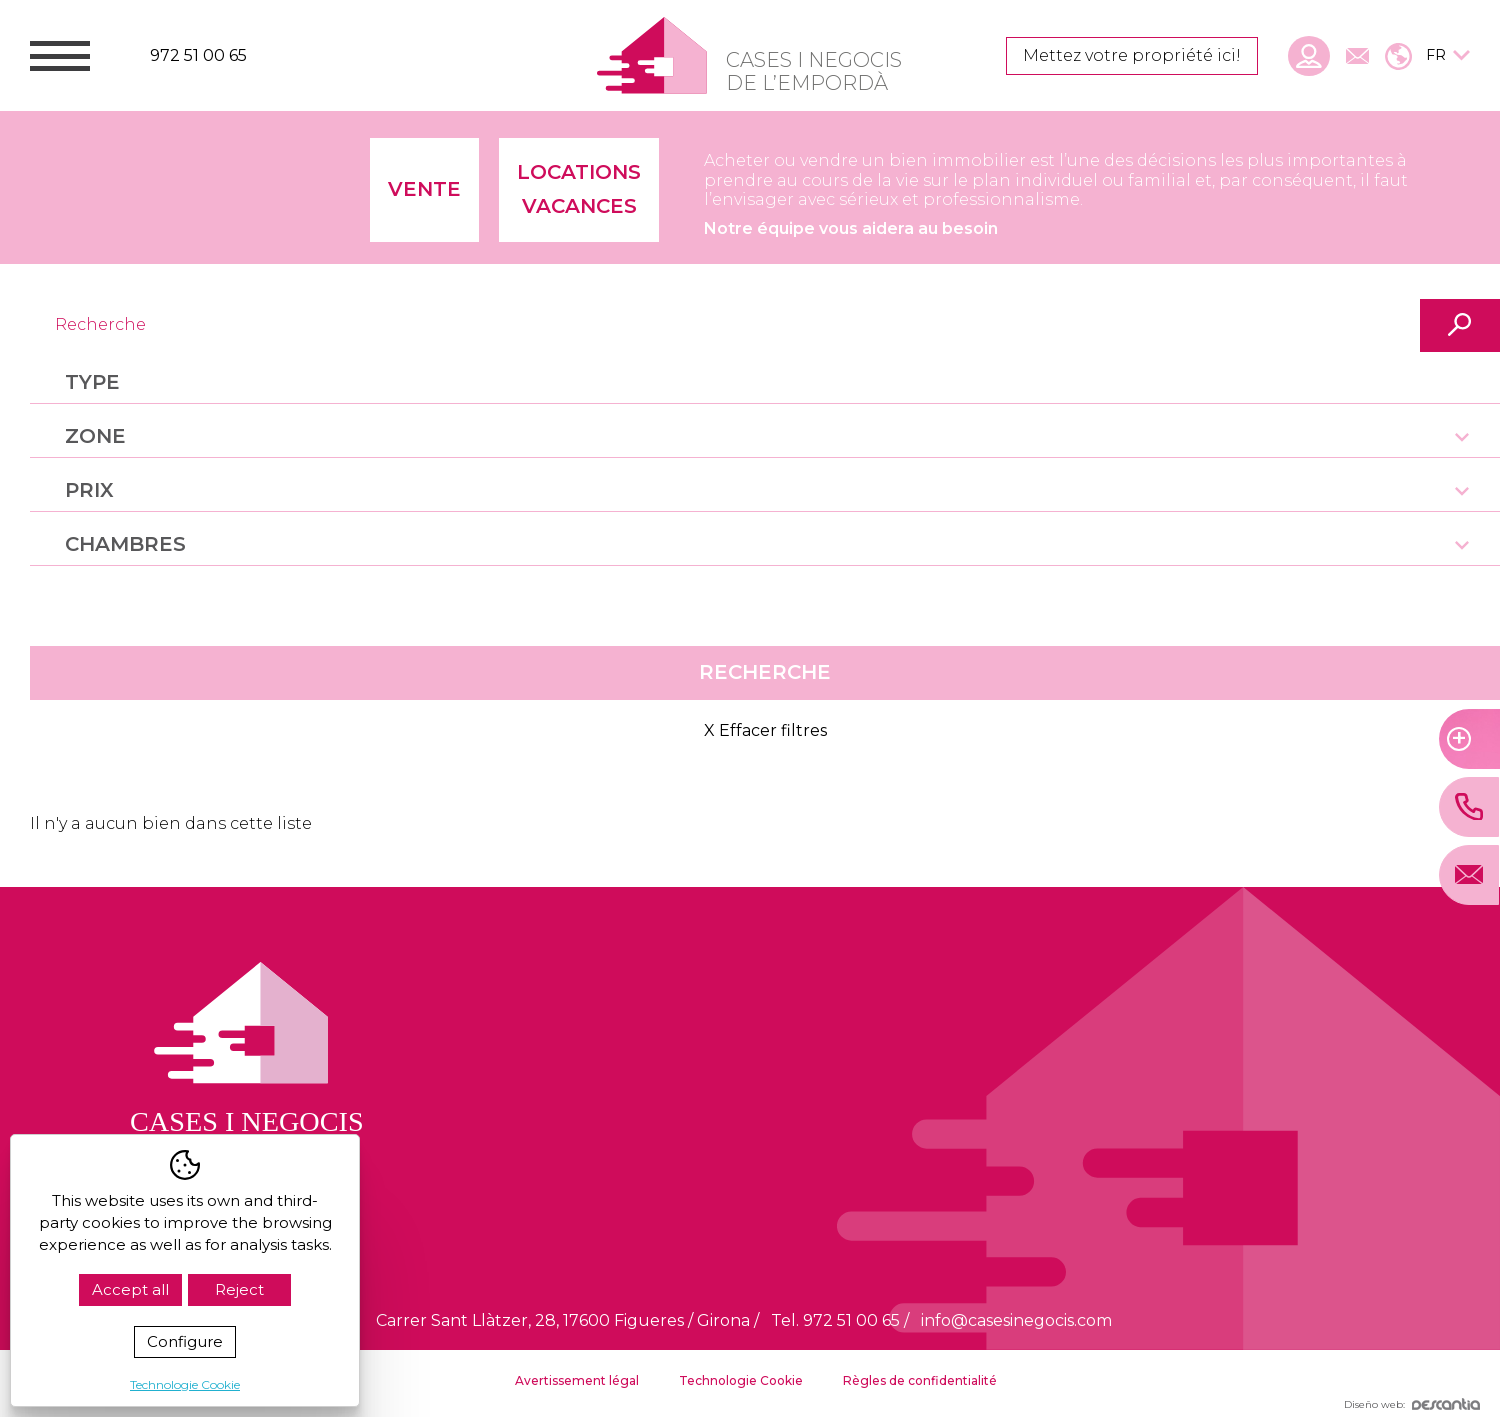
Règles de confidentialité (920, 1380)
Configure (185, 1341)
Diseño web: (1412, 1404)
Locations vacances (579, 189)
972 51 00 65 (198, 55)
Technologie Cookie (741, 1380)
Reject (239, 1289)
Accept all (130, 1289)
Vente (424, 189)
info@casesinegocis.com (1016, 1320)
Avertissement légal (577, 1380)
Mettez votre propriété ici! (1132, 55)
